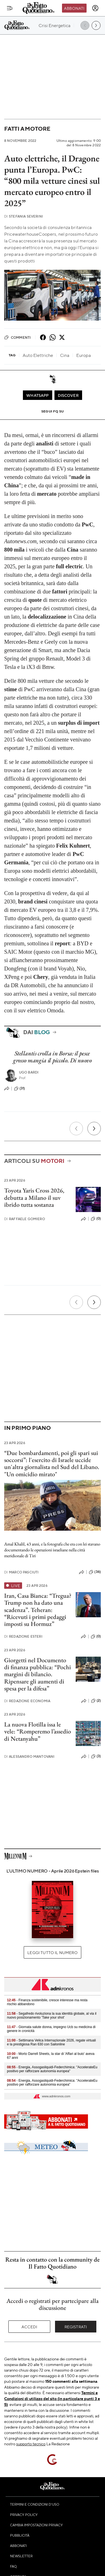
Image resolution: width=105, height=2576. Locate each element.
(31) (19, 1088)
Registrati (76, 2326)
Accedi (29, 2326)
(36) (95, 1572)
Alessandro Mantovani (29, 1756)
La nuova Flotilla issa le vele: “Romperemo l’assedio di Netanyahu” (37, 1731)
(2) (96, 1701)
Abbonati (74, 8)
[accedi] (95, 8)
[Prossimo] (94, 1128)
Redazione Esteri (23, 1636)
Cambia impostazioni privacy (36, 2525)
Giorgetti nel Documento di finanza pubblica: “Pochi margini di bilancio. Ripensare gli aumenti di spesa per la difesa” (37, 1674)
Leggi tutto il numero (52, 1952)
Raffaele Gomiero (24, 1219)
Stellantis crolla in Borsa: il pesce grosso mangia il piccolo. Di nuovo (52, 1056)
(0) (96, 1219)
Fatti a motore (27, 128)
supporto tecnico (31, 2443)
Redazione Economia (27, 1701)
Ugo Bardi (29, 1072)
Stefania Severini (23, 216)
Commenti (17, 337)
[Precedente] (76, 1128)
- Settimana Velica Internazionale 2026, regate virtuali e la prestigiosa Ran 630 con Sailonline (51, 2042)
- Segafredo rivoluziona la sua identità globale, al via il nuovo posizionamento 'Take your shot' (51, 2015)
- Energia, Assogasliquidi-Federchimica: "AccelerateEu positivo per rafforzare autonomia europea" (52, 2069)
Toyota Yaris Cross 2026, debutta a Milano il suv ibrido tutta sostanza (34, 1197)
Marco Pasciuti (21, 1572)
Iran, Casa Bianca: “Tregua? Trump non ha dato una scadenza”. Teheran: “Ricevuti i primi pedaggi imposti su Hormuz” (37, 1610)
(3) (96, 1756)
